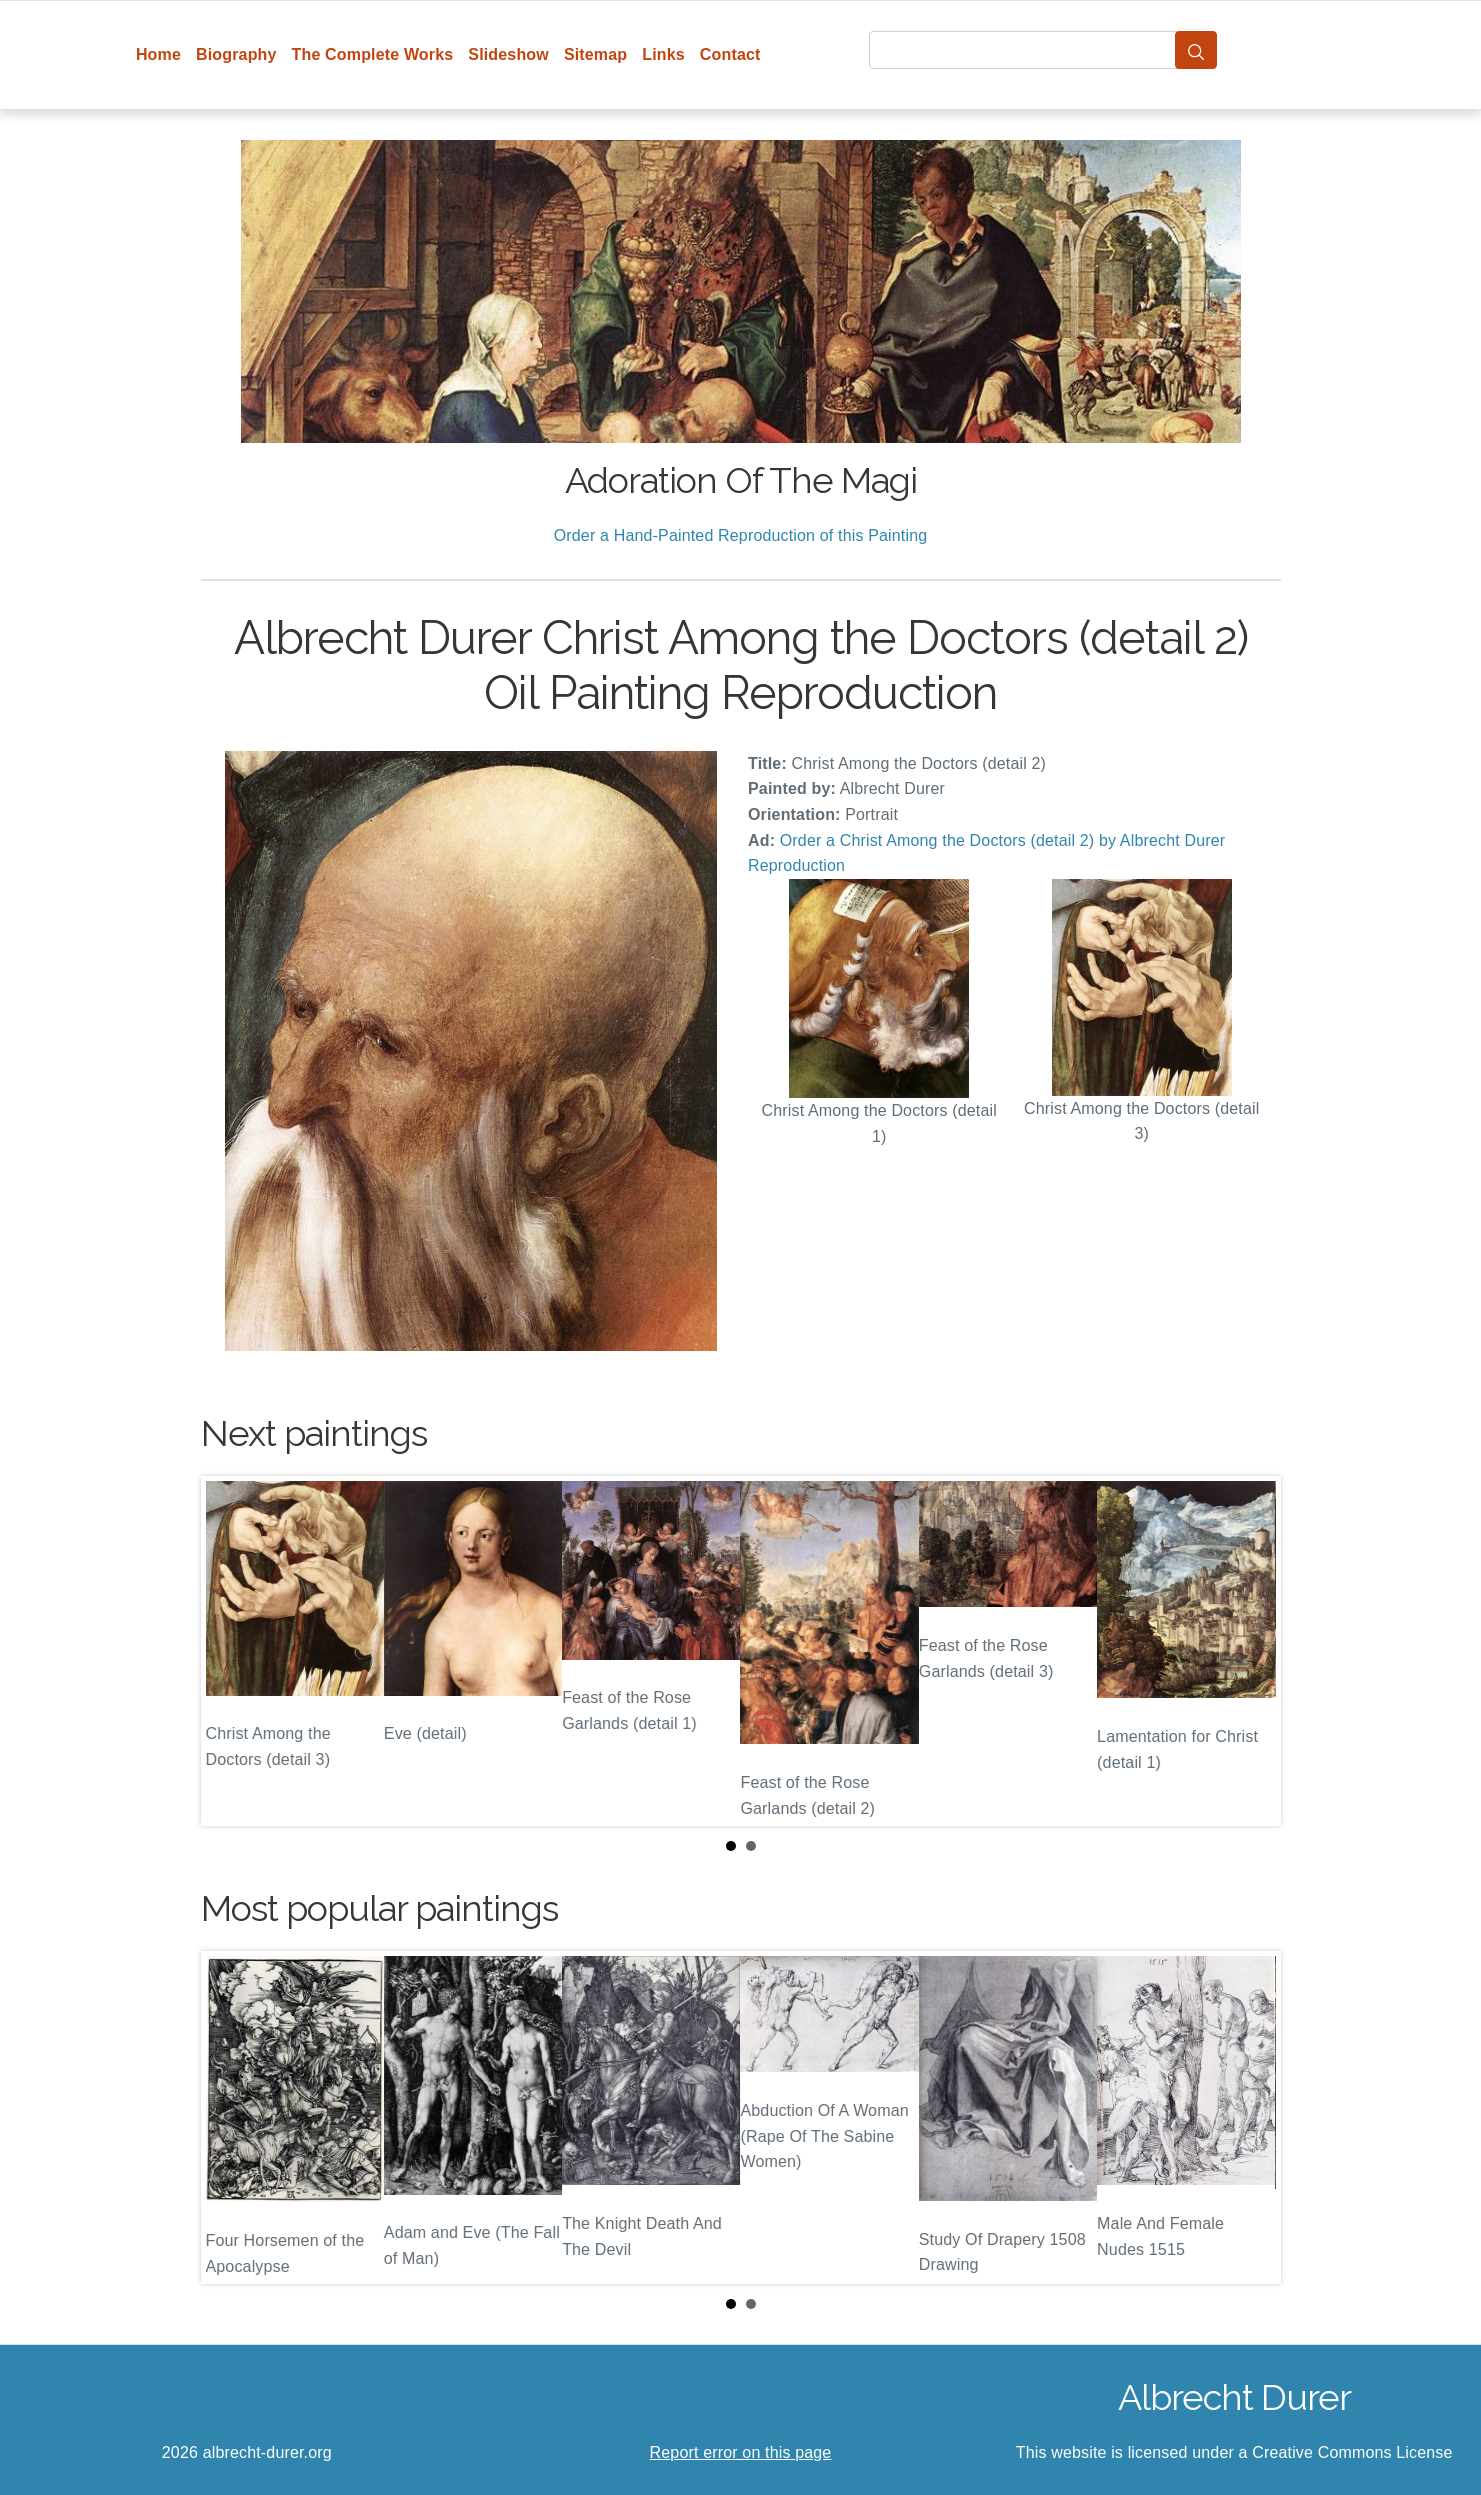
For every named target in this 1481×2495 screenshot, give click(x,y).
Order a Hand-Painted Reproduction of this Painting (741, 535)
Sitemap (595, 54)
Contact (730, 54)
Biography (236, 54)
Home (158, 54)
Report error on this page (741, 2452)
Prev (232, 1651)
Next (1250, 1651)
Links (663, 54)
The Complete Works (373, 54)
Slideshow (508, 54)
